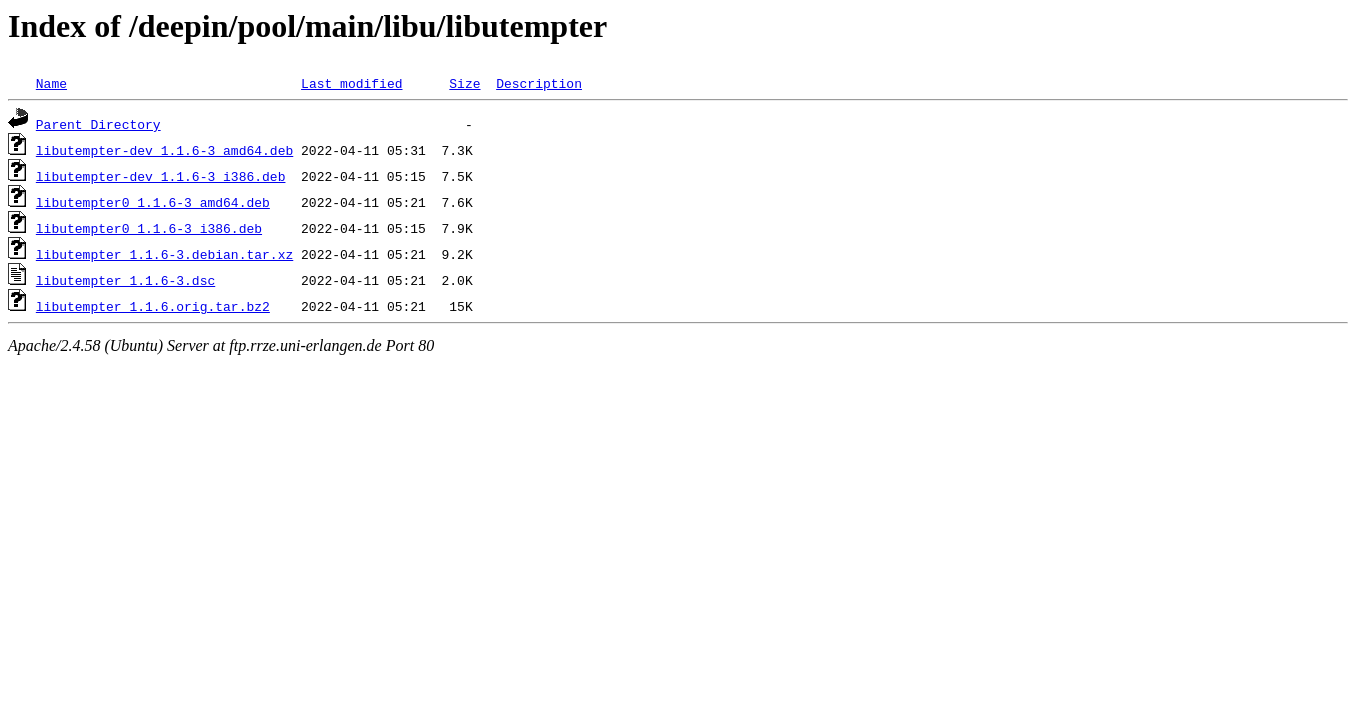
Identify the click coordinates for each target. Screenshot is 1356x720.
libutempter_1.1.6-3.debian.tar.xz (164, 254)
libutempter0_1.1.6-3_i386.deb (149, 228)
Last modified (351, 83)
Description (539, 83)
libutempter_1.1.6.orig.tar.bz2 (153, 306)
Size (464, 83)
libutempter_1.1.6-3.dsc (125, 280)
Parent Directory (98, 124)
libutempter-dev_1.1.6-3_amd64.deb (164, 150)
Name (51, 83)
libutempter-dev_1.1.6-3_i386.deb (161, 176)
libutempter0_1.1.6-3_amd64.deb (153, 202)
